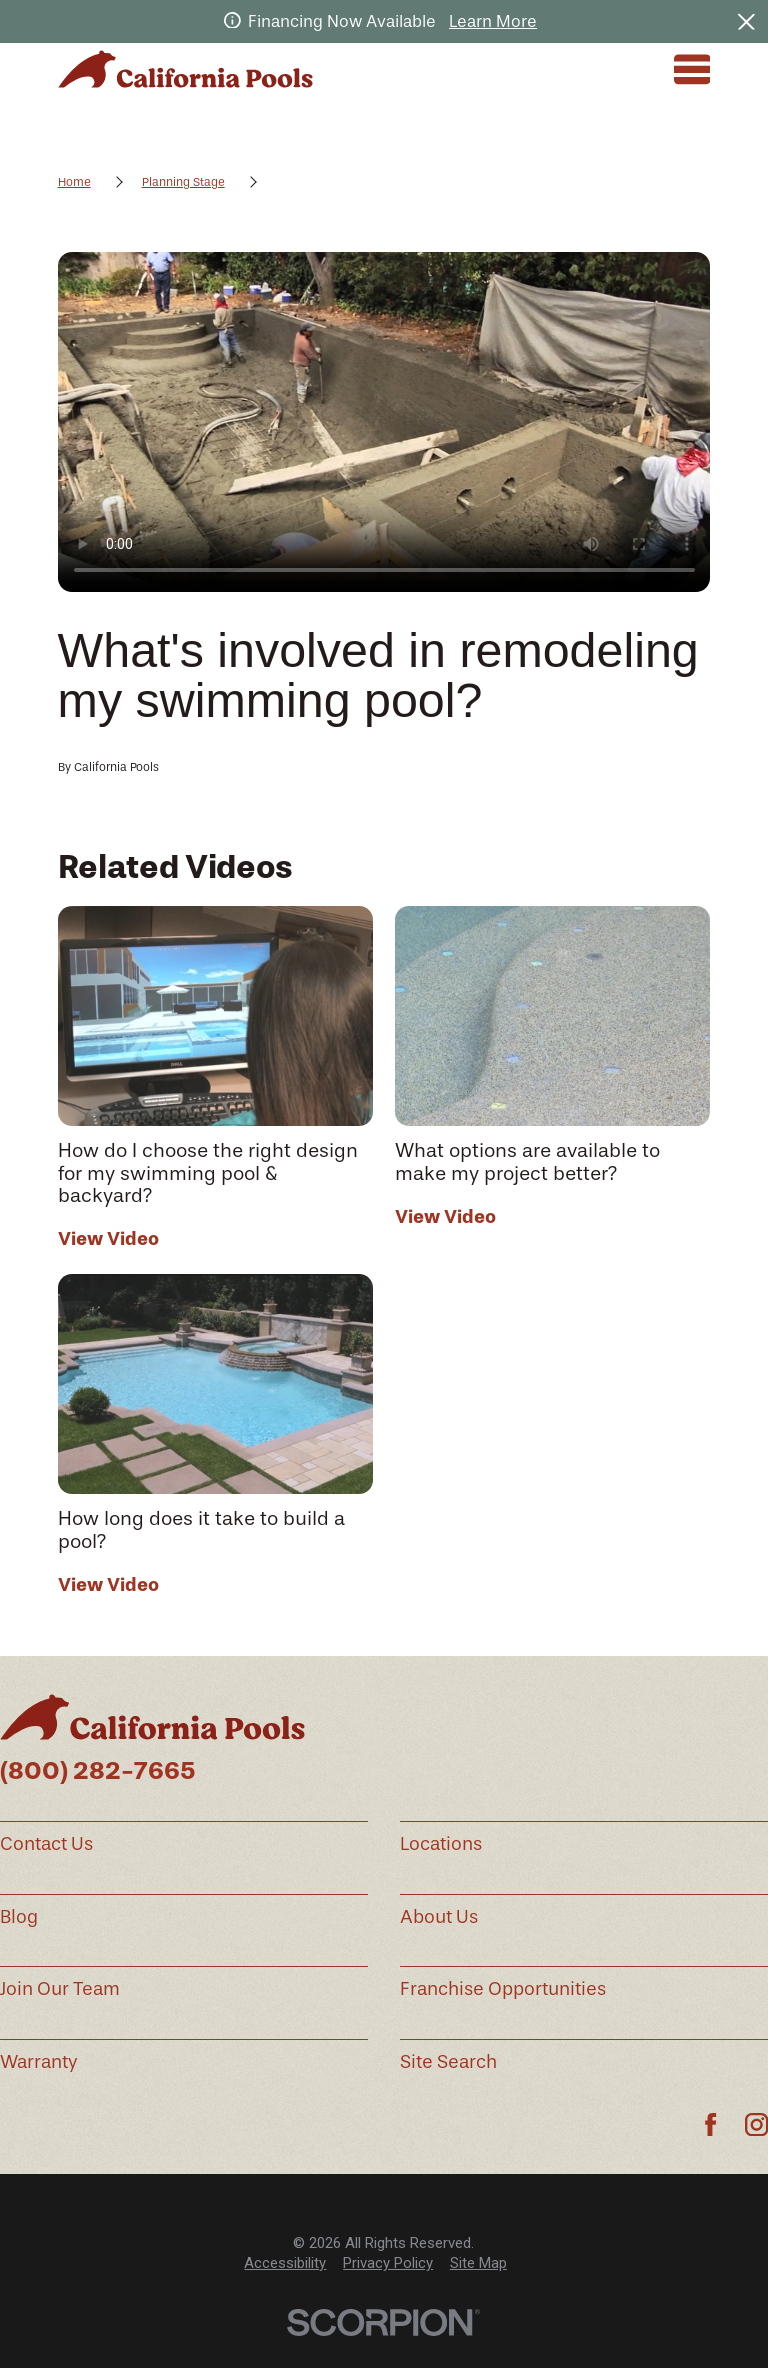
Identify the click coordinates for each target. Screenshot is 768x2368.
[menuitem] (285, 2263)
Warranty (39, 2062)
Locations (441, 1844)
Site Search (448, 2062)
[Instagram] (756, 2124)
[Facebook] (710, 2124)
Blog (19, 1917)
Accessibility (285, 2263)
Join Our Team (60, 1989)
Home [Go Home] (74, 182)
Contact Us (46, 1844)
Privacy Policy (388, 2263)
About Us (439, 1917)
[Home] (185, 69)
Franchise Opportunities (503, 1989)
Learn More (493, 21)
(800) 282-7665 (98, 1770)
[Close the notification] (746, 21)
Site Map (478, 2263)
